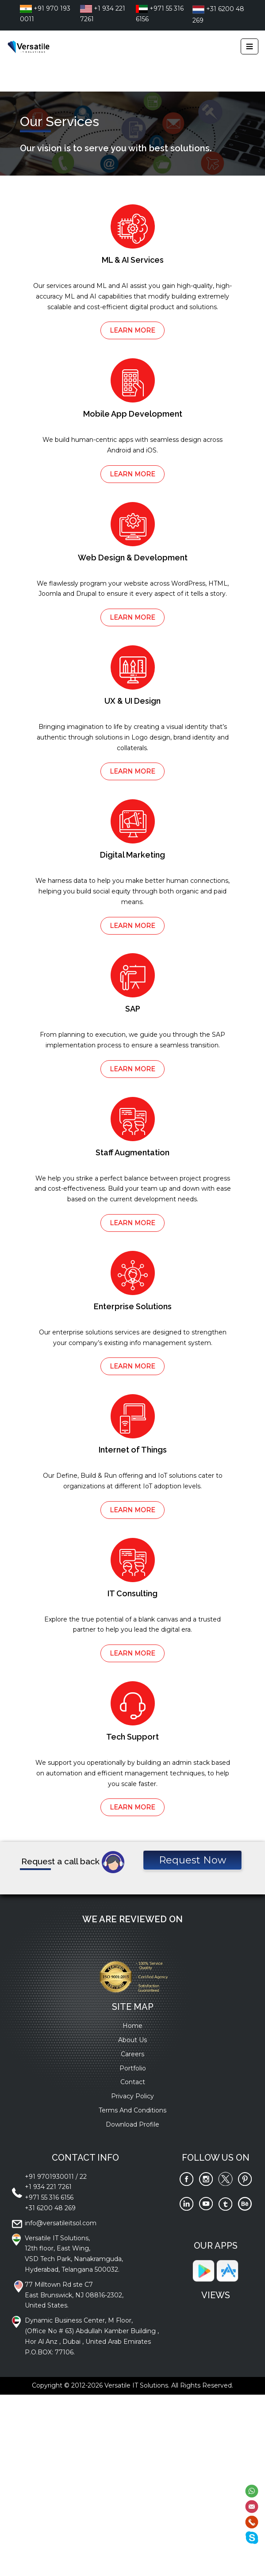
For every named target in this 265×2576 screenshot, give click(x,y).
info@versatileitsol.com (60, 2223)
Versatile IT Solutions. (136, 2385)
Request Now (192, 1860)
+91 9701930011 (49, 2177)
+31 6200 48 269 (50, 2208)
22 (83, 2177)
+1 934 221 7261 (48, 2187)
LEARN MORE (132, 330)
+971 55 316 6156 (49, 2197)
